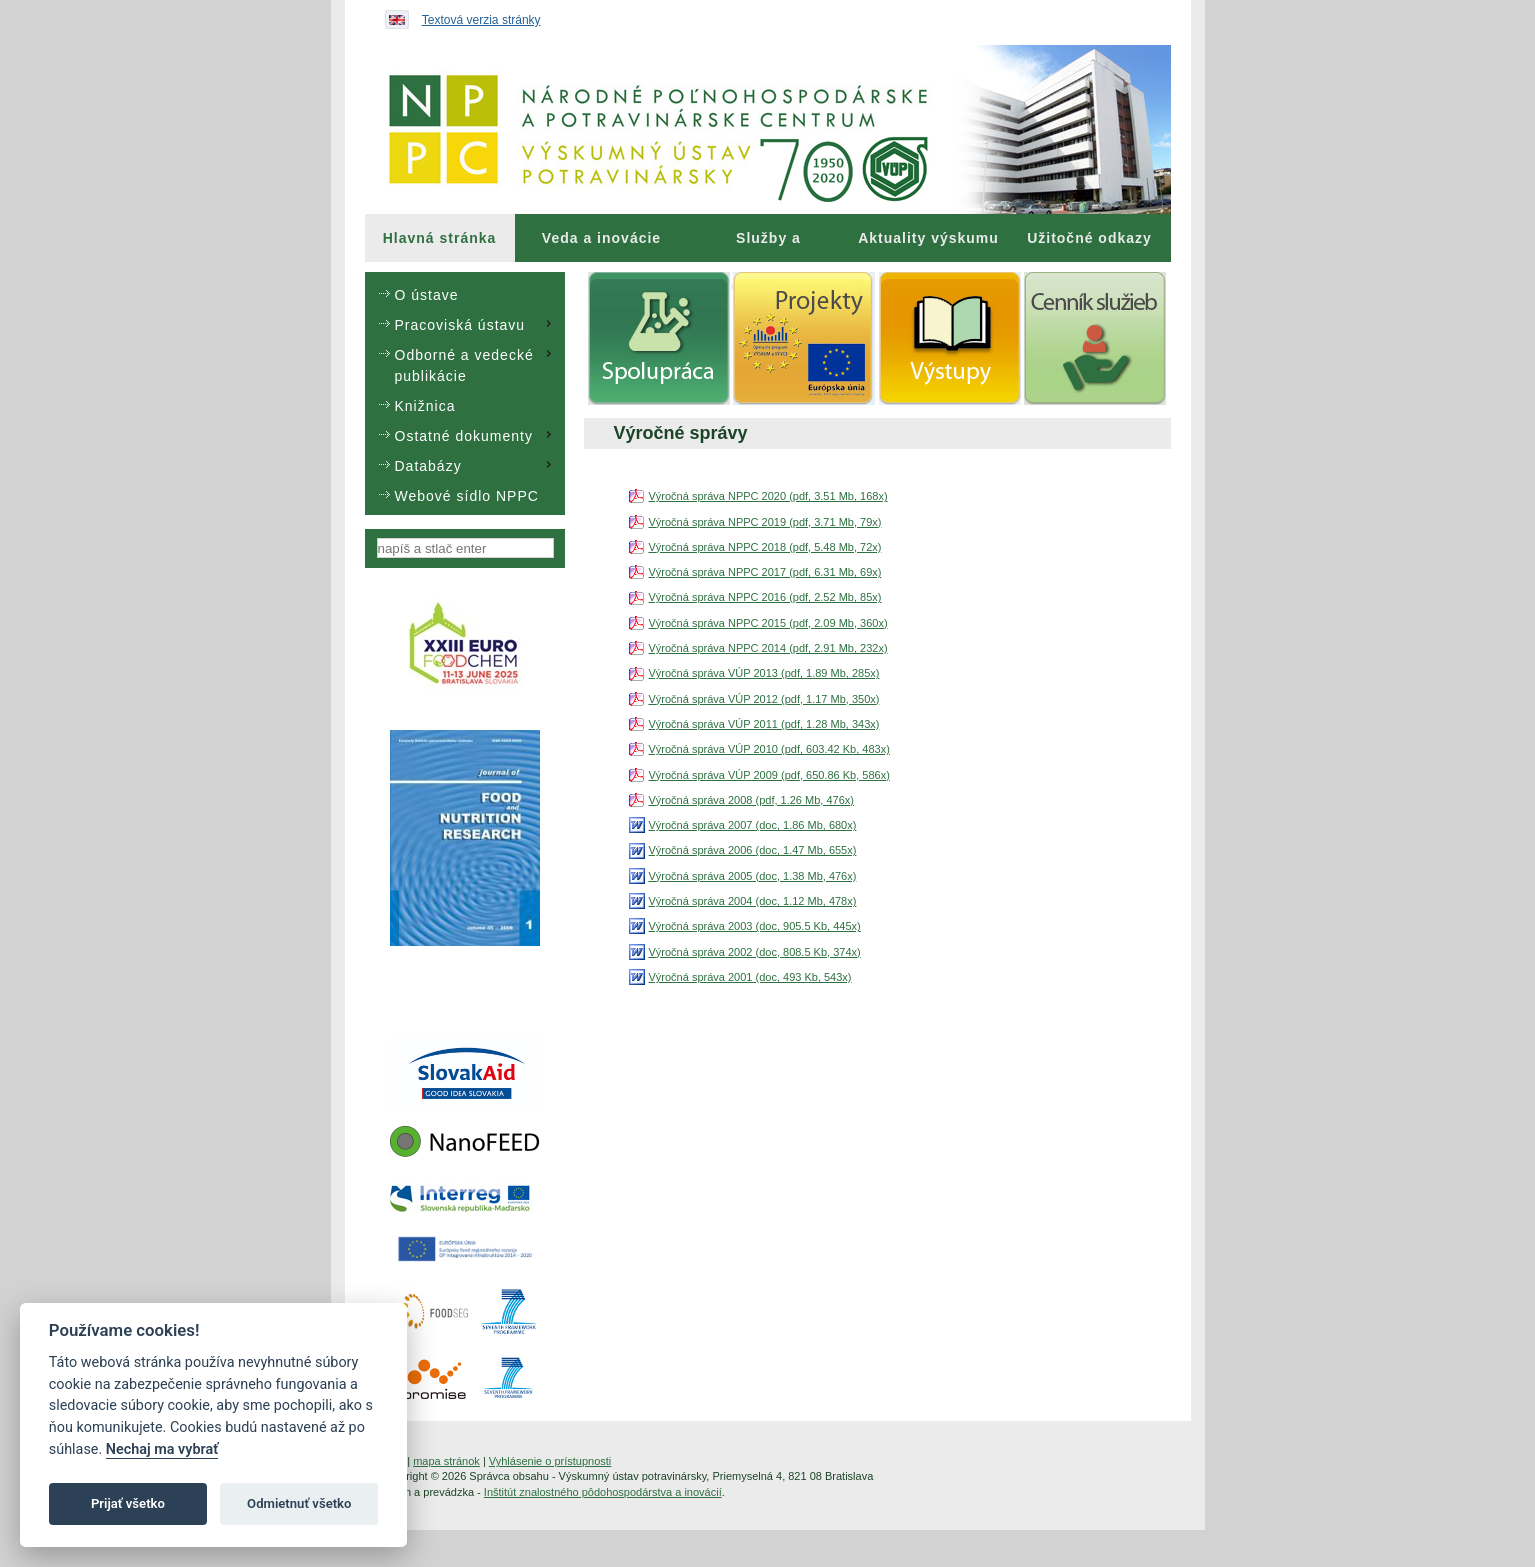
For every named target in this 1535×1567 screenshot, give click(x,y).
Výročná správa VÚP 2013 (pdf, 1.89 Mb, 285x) (764, 673)
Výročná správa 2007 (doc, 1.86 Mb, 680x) (753, 825)
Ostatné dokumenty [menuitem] (475, 435)
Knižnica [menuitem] (425, 406)
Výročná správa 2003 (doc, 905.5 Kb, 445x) (755, 926)
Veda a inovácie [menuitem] (601, 238)
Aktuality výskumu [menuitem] (928, 238)
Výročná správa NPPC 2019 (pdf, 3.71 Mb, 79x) (765, 522)
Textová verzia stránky (481, 20)
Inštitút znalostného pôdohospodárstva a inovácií (603, 1492)
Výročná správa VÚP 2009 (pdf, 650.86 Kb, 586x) (769, 775)
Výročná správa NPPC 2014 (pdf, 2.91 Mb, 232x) (768, 648)
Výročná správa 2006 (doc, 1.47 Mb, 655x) (753, 850)
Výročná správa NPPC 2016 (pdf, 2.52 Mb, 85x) (765, 597)
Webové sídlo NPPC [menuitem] (467, 496)
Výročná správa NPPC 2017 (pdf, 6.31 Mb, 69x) (765, 572)
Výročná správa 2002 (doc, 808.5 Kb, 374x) (755, 952)
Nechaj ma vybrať (162, 1449)
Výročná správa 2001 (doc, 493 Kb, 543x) (750, 977)
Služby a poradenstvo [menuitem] (768, 246)
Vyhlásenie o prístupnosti (550, 1461)
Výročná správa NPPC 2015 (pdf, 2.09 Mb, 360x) (768, 623)
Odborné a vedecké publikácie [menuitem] (475, 364)
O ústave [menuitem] (427, 295)
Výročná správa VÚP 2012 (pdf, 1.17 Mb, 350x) (764, 699)
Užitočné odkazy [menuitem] (1089, 238)
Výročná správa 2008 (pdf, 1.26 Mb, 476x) (751, 800)
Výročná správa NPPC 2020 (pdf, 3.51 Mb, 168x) (768, 496)
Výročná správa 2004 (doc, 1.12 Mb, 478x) (753, 901)
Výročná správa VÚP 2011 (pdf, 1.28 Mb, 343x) (764, 724)
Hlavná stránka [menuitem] (440, 238)
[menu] (465, 393)
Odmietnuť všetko (299, 1503)
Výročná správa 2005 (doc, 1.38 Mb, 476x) (753, 876)
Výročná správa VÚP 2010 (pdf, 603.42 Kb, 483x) (769, 749)
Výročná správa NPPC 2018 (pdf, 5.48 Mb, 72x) (765, 547)
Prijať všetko (128, 1503)
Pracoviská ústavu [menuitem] (475, 324)
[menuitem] (440, 238)
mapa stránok (446, 1461)
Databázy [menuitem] (475, 465)
